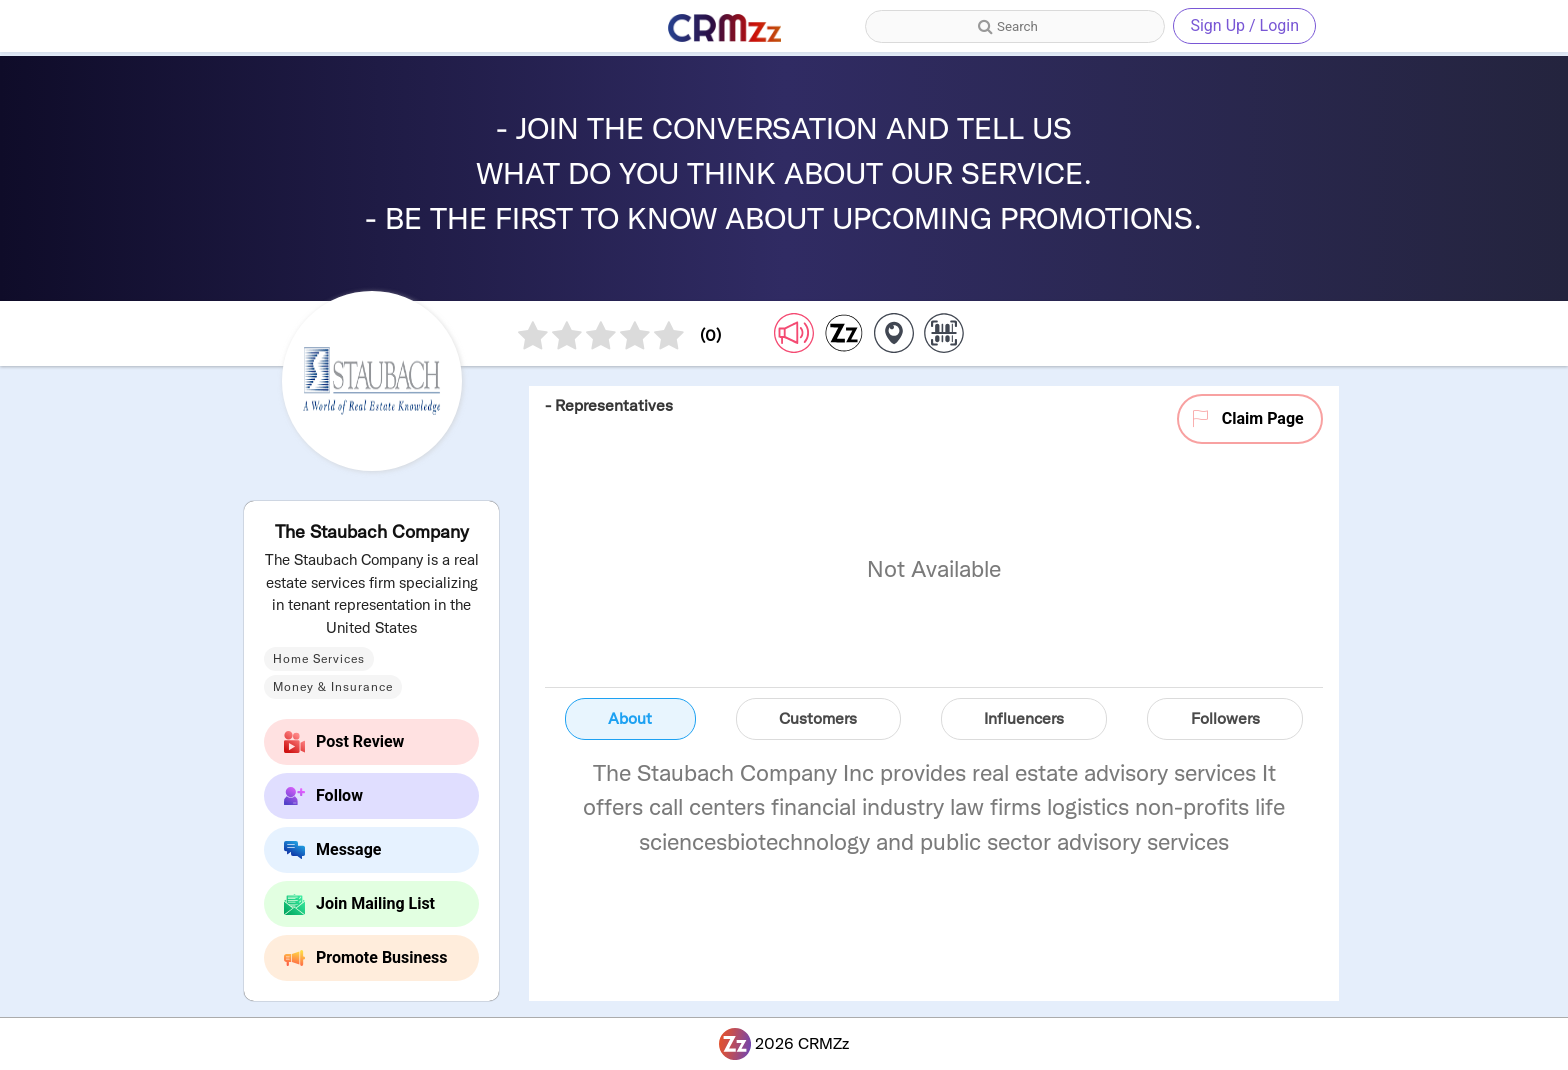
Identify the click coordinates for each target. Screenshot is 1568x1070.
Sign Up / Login (1244, 25)
